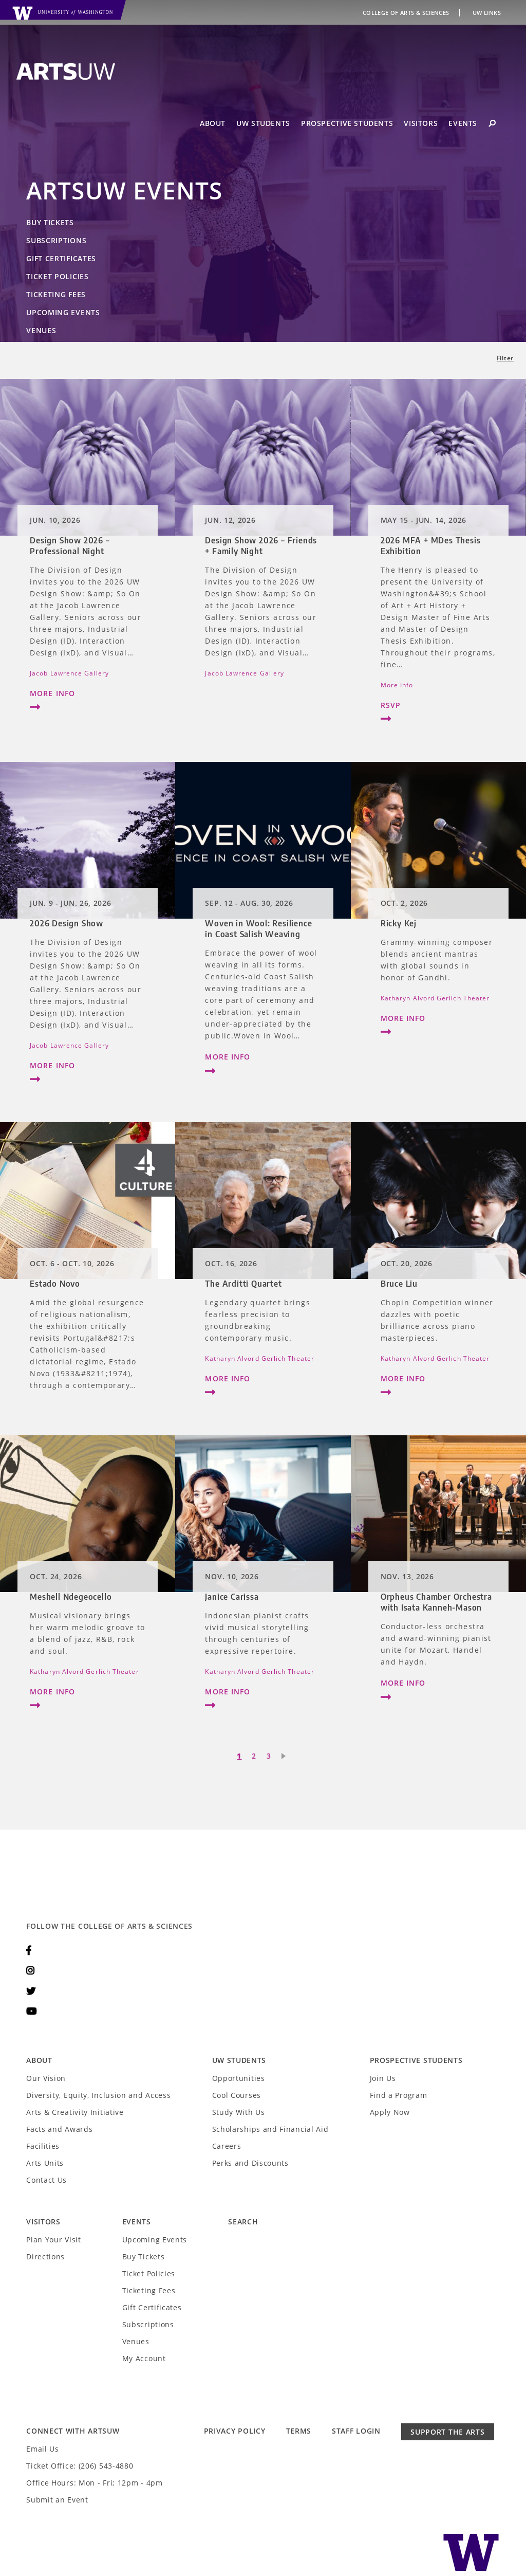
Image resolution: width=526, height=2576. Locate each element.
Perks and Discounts (250, 2163)
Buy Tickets (50, 222)
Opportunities (238, 2078)
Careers (226, 2146)
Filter (505, 358)
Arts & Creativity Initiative (75, 2112)
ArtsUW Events (124, 190)
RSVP (438, 714)
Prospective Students (347, 123)
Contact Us (46, 2180)
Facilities (43, 2146)
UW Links (487, 12)
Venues (41, 330)
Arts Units (45, 2163)
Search (243, 2221)
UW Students (263, 123)
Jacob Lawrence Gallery (69, 673)
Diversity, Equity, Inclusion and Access (98, 2095)
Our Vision (46, 2078)
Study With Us (238, 2112)
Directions (45, 2256)
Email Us (42, 2449)
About (213, 123)
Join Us (383, 2078)
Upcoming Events (63, 312)
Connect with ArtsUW (72, 2431)
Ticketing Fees (56, 294)
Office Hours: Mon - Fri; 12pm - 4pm (94, 2483)
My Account (144, 2358)
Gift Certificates (61, 258)
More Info (87, 702)
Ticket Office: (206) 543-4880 (79, 2466)
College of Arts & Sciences (407, 12)
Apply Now (390, 2112)
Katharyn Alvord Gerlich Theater (435, 998)
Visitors (421, 123)
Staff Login (356, 2431)
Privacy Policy (235, 2431)
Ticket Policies (57, 276)
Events (462, 123)
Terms (299, 2431)
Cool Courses (236, 2095)
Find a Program (398, 2095)
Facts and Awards (59, 2129)
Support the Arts (447, 2432)
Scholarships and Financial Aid (270, 2129)
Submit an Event (57, 2500)
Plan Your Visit (53, 2239)
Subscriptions (56, 240)
